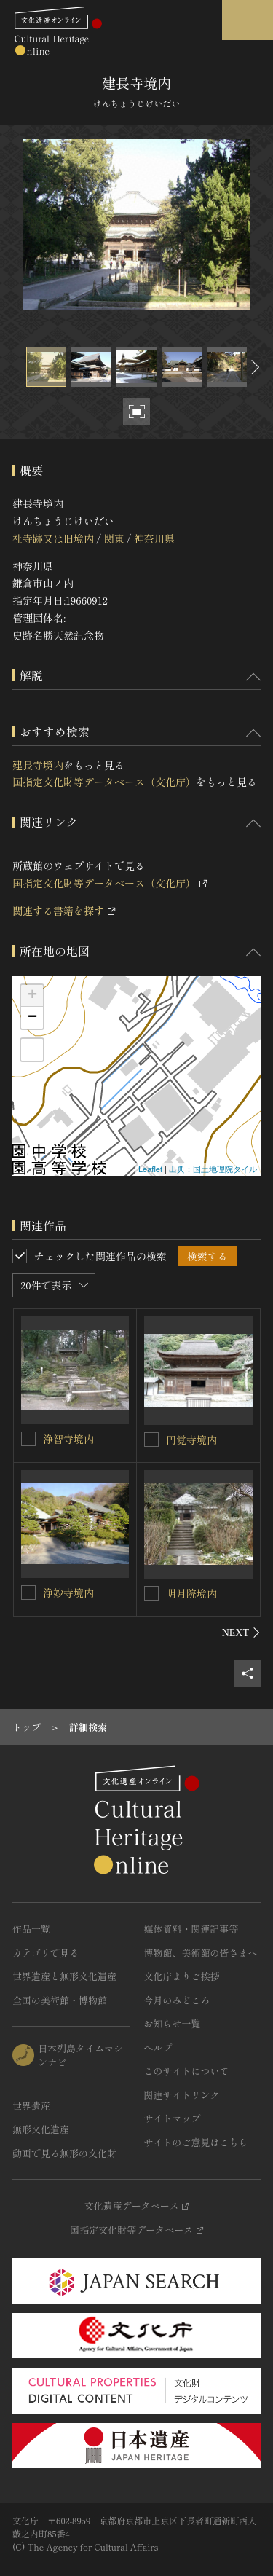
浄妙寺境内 (68, 1592)
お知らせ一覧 (172, 2023)
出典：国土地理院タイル (213, 1169)
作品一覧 (31, 1929)
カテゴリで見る (45, 1953)
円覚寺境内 (191, 1439)
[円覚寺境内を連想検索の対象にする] (151, 1439)
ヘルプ (158, 2047)
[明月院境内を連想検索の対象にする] (151, 1593)
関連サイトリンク (182, 2095)
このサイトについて (186, 2071)
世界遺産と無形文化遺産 (64, 1976)
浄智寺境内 (68, 1439)
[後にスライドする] (253, 367)
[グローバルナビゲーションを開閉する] (247, 20)
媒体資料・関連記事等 (191, 1929)
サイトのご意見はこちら (196, 2142)
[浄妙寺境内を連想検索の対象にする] (28, 1592)
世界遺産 (31, 2106)
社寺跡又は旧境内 (53, 538)
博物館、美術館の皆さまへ (201, 1953)
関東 (113, 538)
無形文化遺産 (40, 2129)
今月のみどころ (177, 2000)
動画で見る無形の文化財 (64, 2153)
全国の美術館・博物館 (59, 2000)
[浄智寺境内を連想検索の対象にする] (28, 1439)
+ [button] (32, 996)
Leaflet (150, 1169)
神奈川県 (154, 538)
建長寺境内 (37, 765)
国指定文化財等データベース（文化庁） (104, 781)
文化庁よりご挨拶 (182, 1976)
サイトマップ (172, 2118)
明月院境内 (191, 1593)
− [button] (32, 1018)
